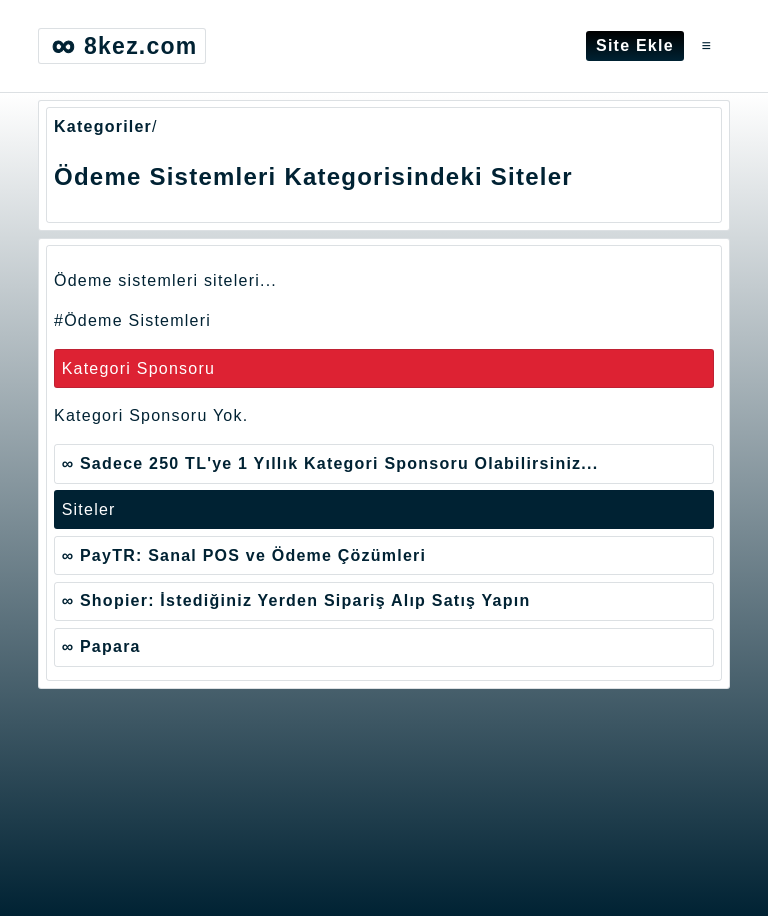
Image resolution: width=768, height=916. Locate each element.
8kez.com (122, 46)
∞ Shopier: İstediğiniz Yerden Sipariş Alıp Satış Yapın (296, 600)
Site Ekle (635, 45)
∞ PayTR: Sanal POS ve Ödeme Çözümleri (244, 555)
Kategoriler (103, 126)
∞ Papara (101, 646)
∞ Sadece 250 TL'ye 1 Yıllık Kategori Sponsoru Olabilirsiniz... (330, 463)
